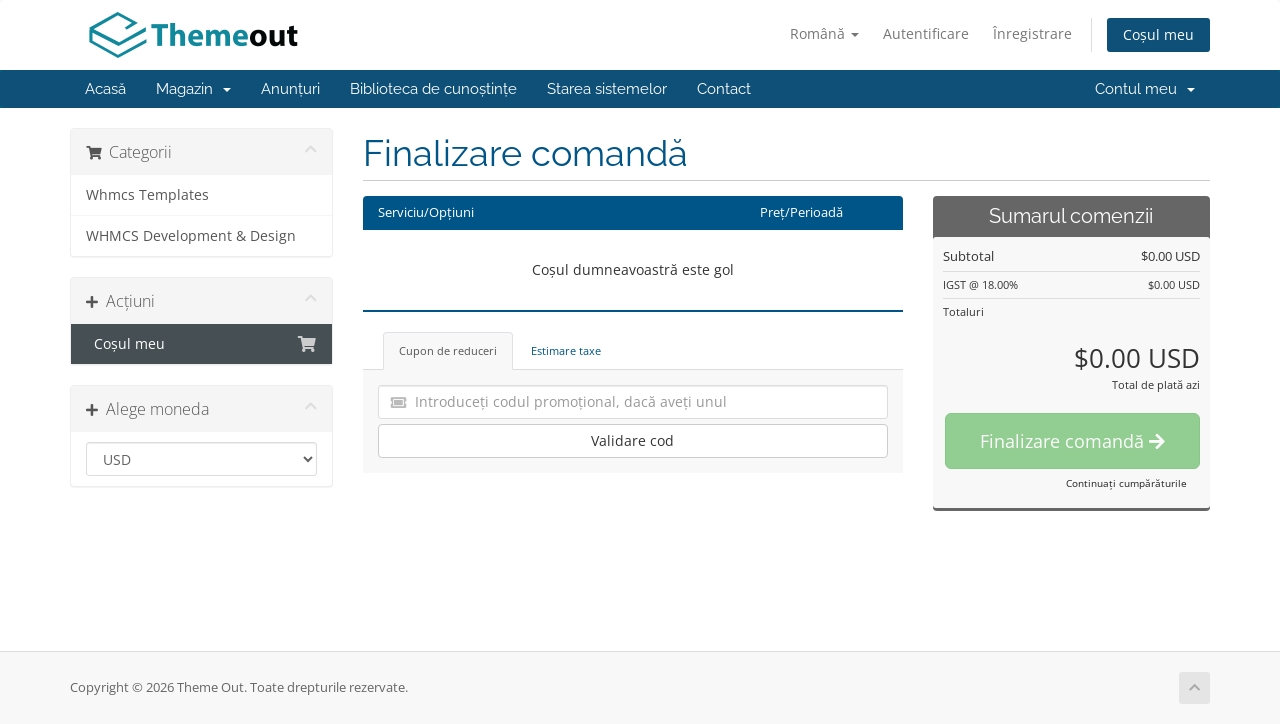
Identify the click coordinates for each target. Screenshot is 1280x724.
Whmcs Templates (147, 195)
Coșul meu (1158, 34)
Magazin (193, 89)
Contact (724, 89)
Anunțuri (290, 89)
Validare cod (632, 440)
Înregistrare (1032, 33)
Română (824, 33)
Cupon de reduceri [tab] (448, 350)
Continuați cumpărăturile (1126, 483)
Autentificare (926, 33)
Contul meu (1145, 89)
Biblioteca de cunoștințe (433, 89)
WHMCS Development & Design (191, 236)
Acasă (105, 89)
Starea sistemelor (607, 89)
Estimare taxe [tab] (566, 350)
